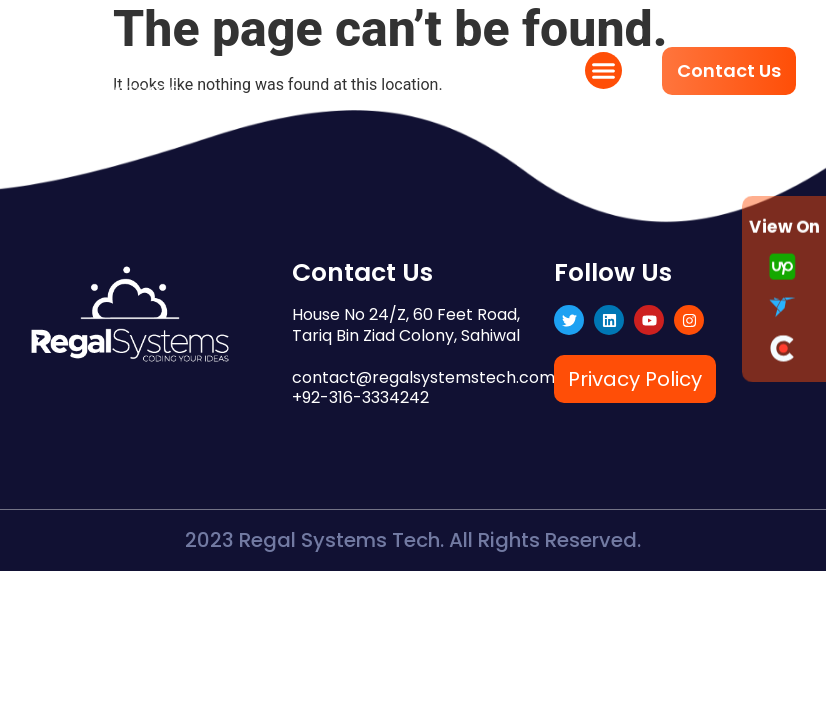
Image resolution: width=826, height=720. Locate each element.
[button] (604, 71)
